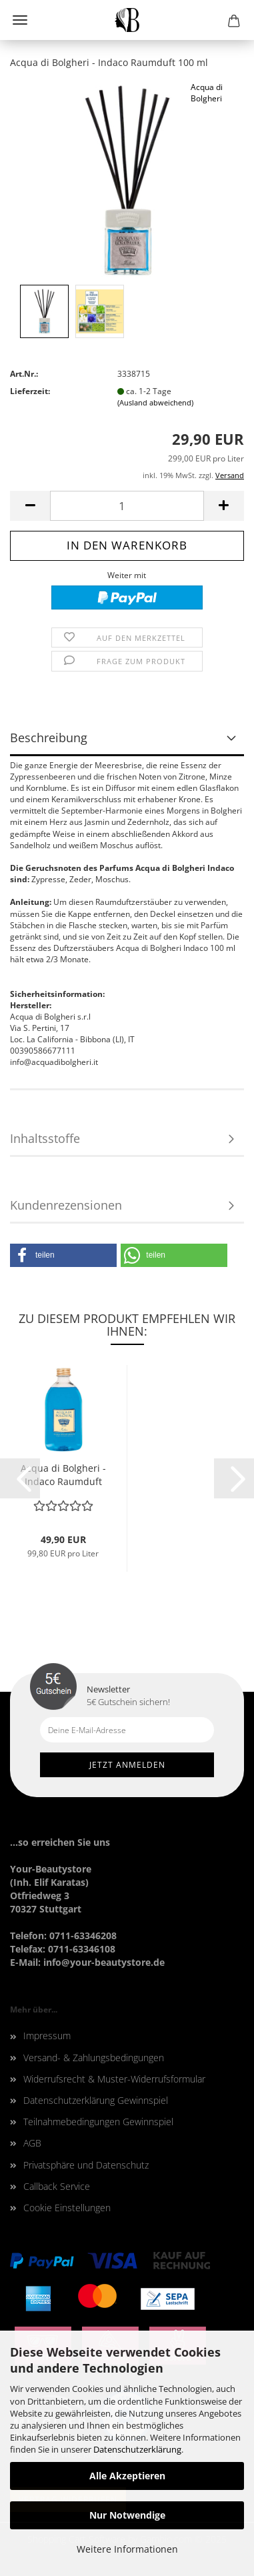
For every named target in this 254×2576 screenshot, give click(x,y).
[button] (63, 1255)
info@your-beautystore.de (104, 1962)
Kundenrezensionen (66, 1205)
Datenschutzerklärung (137, 2449)
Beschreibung (48, 738)
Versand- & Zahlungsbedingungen (93, 2057)
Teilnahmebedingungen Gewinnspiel (98, 2121)
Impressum (47, 2035)
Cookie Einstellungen (67, 2207)
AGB (32, 2143)
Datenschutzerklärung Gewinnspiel (95, 2100)
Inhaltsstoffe (45, 1138)
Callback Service (56, 2186)
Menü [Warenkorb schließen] (20, 20)
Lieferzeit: (30, 391)
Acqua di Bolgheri (207, 92)
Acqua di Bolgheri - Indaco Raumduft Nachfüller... (63, 1475)
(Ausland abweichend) (155, 402)
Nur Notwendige (127, 2515)
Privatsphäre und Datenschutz (86, 2165)
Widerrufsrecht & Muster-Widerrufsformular (114, 2079)
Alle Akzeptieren (127, 2475)
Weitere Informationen (127, 2549)
